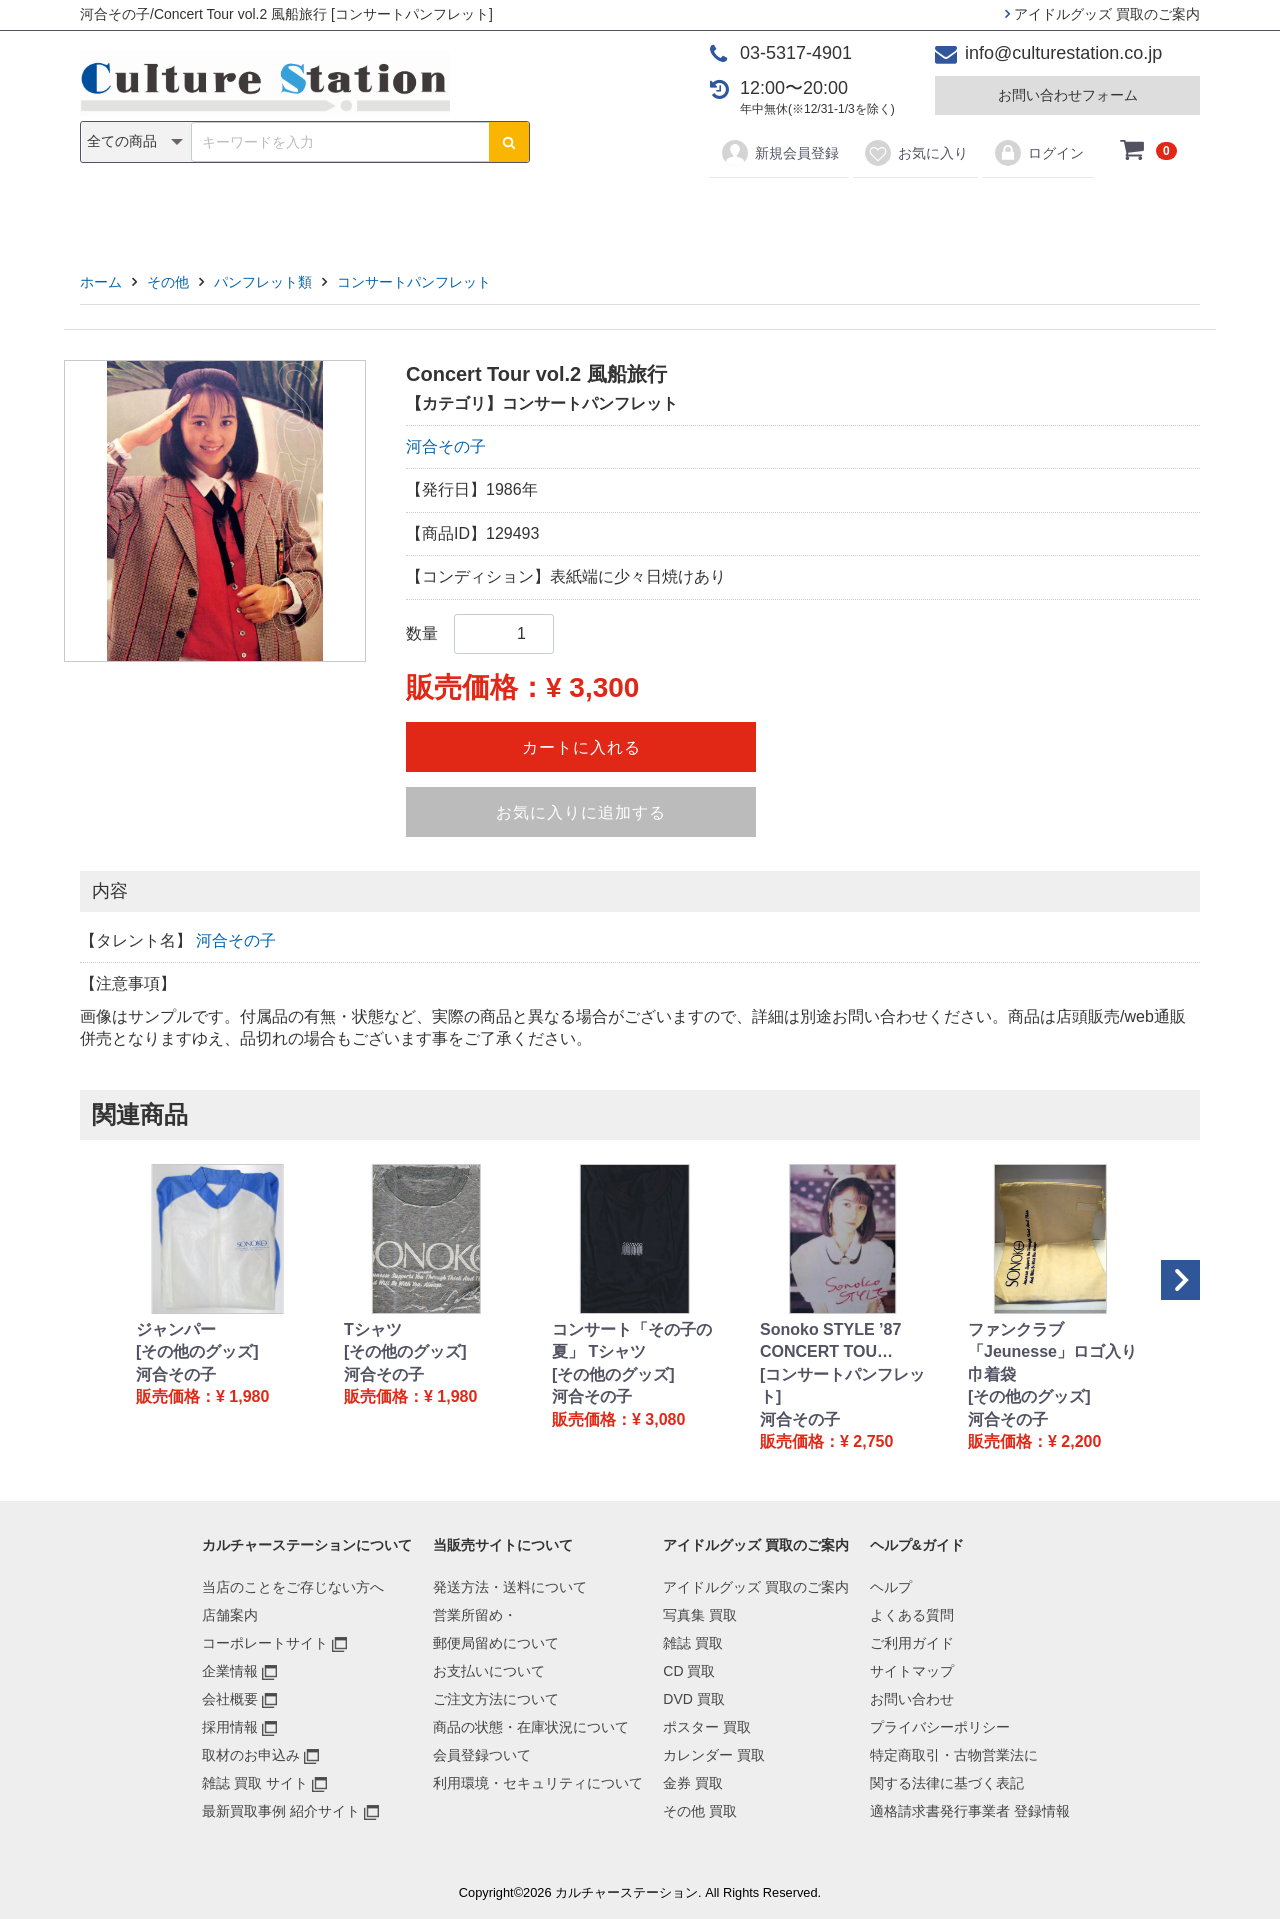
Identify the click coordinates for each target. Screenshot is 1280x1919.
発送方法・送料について (510, 1587)
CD (496, 211)
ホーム (101, 282)
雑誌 (432, 211)
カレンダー (755, 211)
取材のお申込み (251, 1755)
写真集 (356, 211)
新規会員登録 (779, 153)
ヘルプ (891, 1587)
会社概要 (230, 1699)
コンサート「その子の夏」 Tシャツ (632, 1340)
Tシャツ (373, 1329)
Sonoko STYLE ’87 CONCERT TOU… (830, 1340)
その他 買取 (700, 1811)
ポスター (647, 211)
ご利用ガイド (912, 1643)
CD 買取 (689, 1671)
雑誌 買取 (693, 1643)
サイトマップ (912, 1671)
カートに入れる (581, 747)
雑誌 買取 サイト (255, 1783)
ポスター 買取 (707, 1727)
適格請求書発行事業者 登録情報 (970, 1811)
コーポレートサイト (265, 1643)
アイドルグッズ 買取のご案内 (1102, 14)
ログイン (1038, 153)
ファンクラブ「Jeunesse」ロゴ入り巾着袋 (1052, 1352)
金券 (848, 211)
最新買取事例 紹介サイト (281, 1811)
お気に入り (915, 153)
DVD (561, 211)
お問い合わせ (912, 1699)
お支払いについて (489, 1671)
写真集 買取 (700, 1615)
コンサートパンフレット (414, 282)
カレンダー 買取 (714, 1755)
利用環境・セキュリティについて (538, 1783)
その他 (924, 211)
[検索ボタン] (509, 142)
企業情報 (230, 1671)
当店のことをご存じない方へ (293, 1587)
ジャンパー (176, 1329)
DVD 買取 (693, 1699)
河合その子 (446, 446)
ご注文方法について (496, 1699)
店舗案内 (230, 1615)
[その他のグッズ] (197, 1351)
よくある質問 (912, 1615)
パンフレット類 (263, 282)
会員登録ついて (482, 1755)
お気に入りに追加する (581, 812)
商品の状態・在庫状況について (531, 1727)
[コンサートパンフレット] (842, 1385)
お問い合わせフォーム (1068, 95)
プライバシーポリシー (940, 1727)
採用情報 (230, 1727)
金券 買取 (693, 1783)
